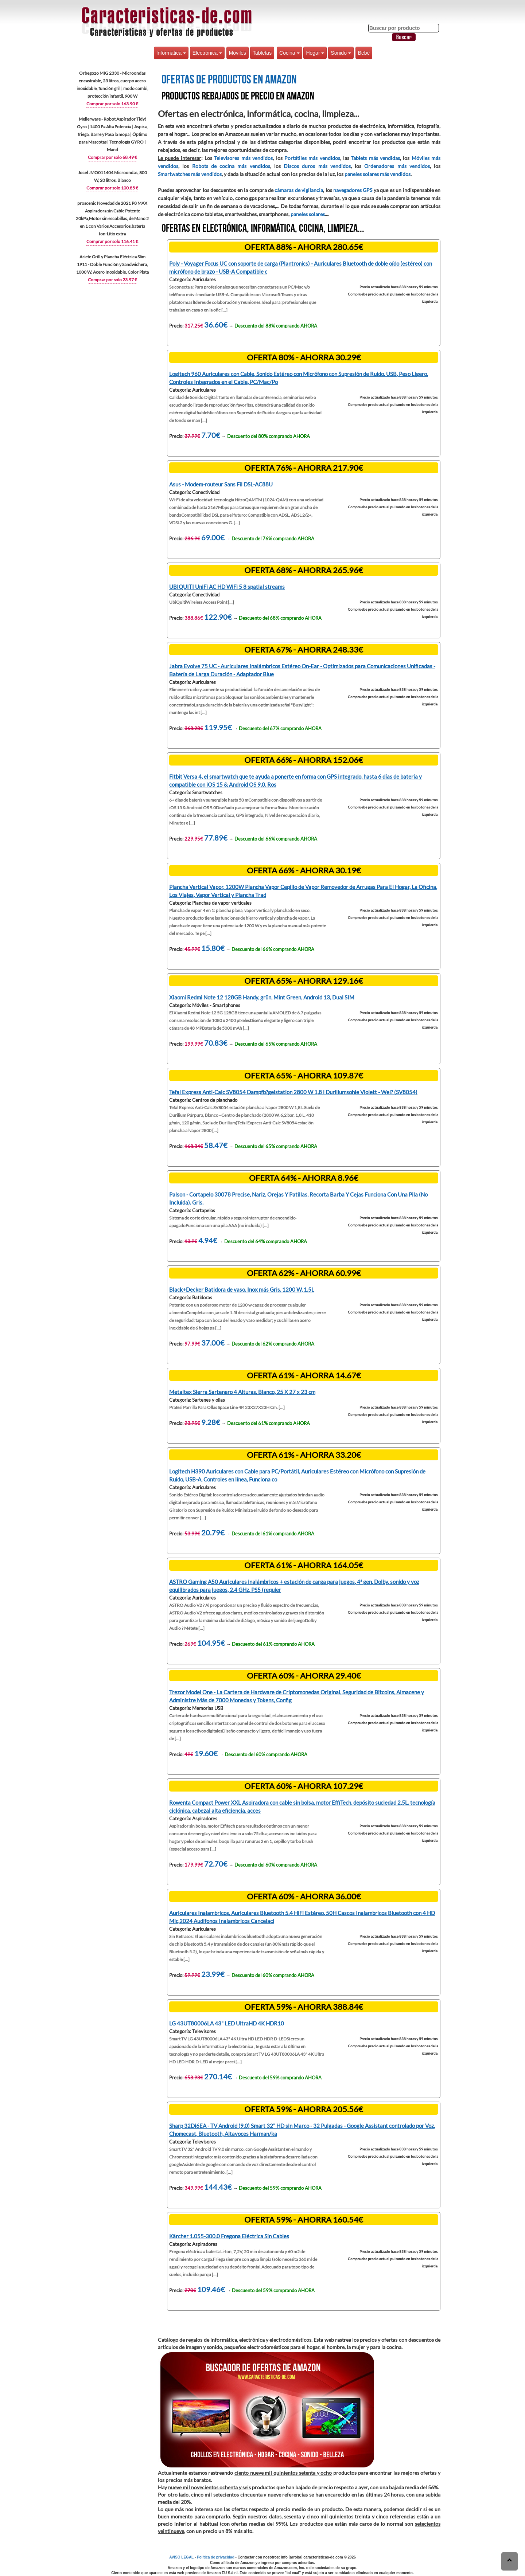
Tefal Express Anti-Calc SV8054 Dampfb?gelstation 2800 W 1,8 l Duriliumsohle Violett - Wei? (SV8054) (293, 1092)
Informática (171, 53)
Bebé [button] (364, 53)
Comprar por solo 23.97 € (112, 279)
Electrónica (207, 53)
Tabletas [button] (262, 53)
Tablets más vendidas (375, 158)
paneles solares (308, 214)
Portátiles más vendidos (312, 158)
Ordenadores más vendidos (397, 166)
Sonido (341, 53)
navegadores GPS (352, 190)
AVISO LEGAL (181, 2557)
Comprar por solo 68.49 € (112, 157)
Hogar (315, 53)
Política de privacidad (215, 2557)
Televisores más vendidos (243, 158)
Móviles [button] (237, 53)
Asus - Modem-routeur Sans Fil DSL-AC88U (221, 484)
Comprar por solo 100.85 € (112, 188)
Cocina (289, 53)
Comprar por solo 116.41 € (112, 241)
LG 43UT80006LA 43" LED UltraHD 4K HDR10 (226, 2023)
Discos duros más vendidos (317, 166)
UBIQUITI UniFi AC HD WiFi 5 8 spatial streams (227, 586)
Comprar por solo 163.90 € (112, 103)
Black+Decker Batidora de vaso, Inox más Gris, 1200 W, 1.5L (241, 1289)
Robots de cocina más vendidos (231, 166)
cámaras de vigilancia (299, 190)
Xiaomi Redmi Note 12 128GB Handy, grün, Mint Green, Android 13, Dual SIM (261, 997)
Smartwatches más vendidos (190, 174)
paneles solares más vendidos (378, 174)
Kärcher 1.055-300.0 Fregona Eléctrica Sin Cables (229, 2236)
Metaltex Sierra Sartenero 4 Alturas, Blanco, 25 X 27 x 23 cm (242, 1392)
